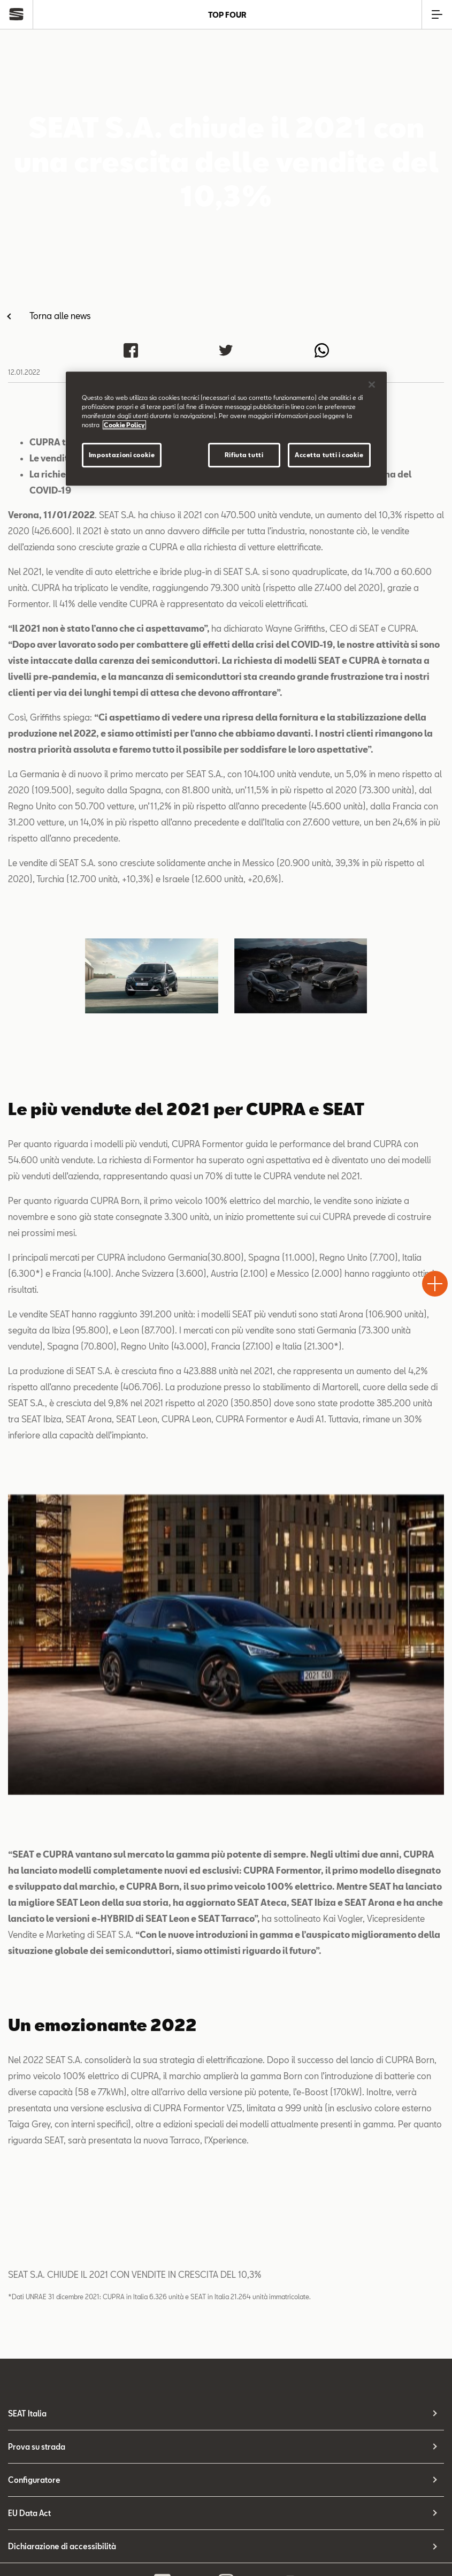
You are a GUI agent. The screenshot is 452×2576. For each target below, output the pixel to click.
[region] (226, 429)
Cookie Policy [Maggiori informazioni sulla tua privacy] (124, 424)
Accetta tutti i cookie (329, 454)
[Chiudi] (372, 384)
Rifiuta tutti (244, 454)
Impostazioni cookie (122, 454)
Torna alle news (60, 315)
